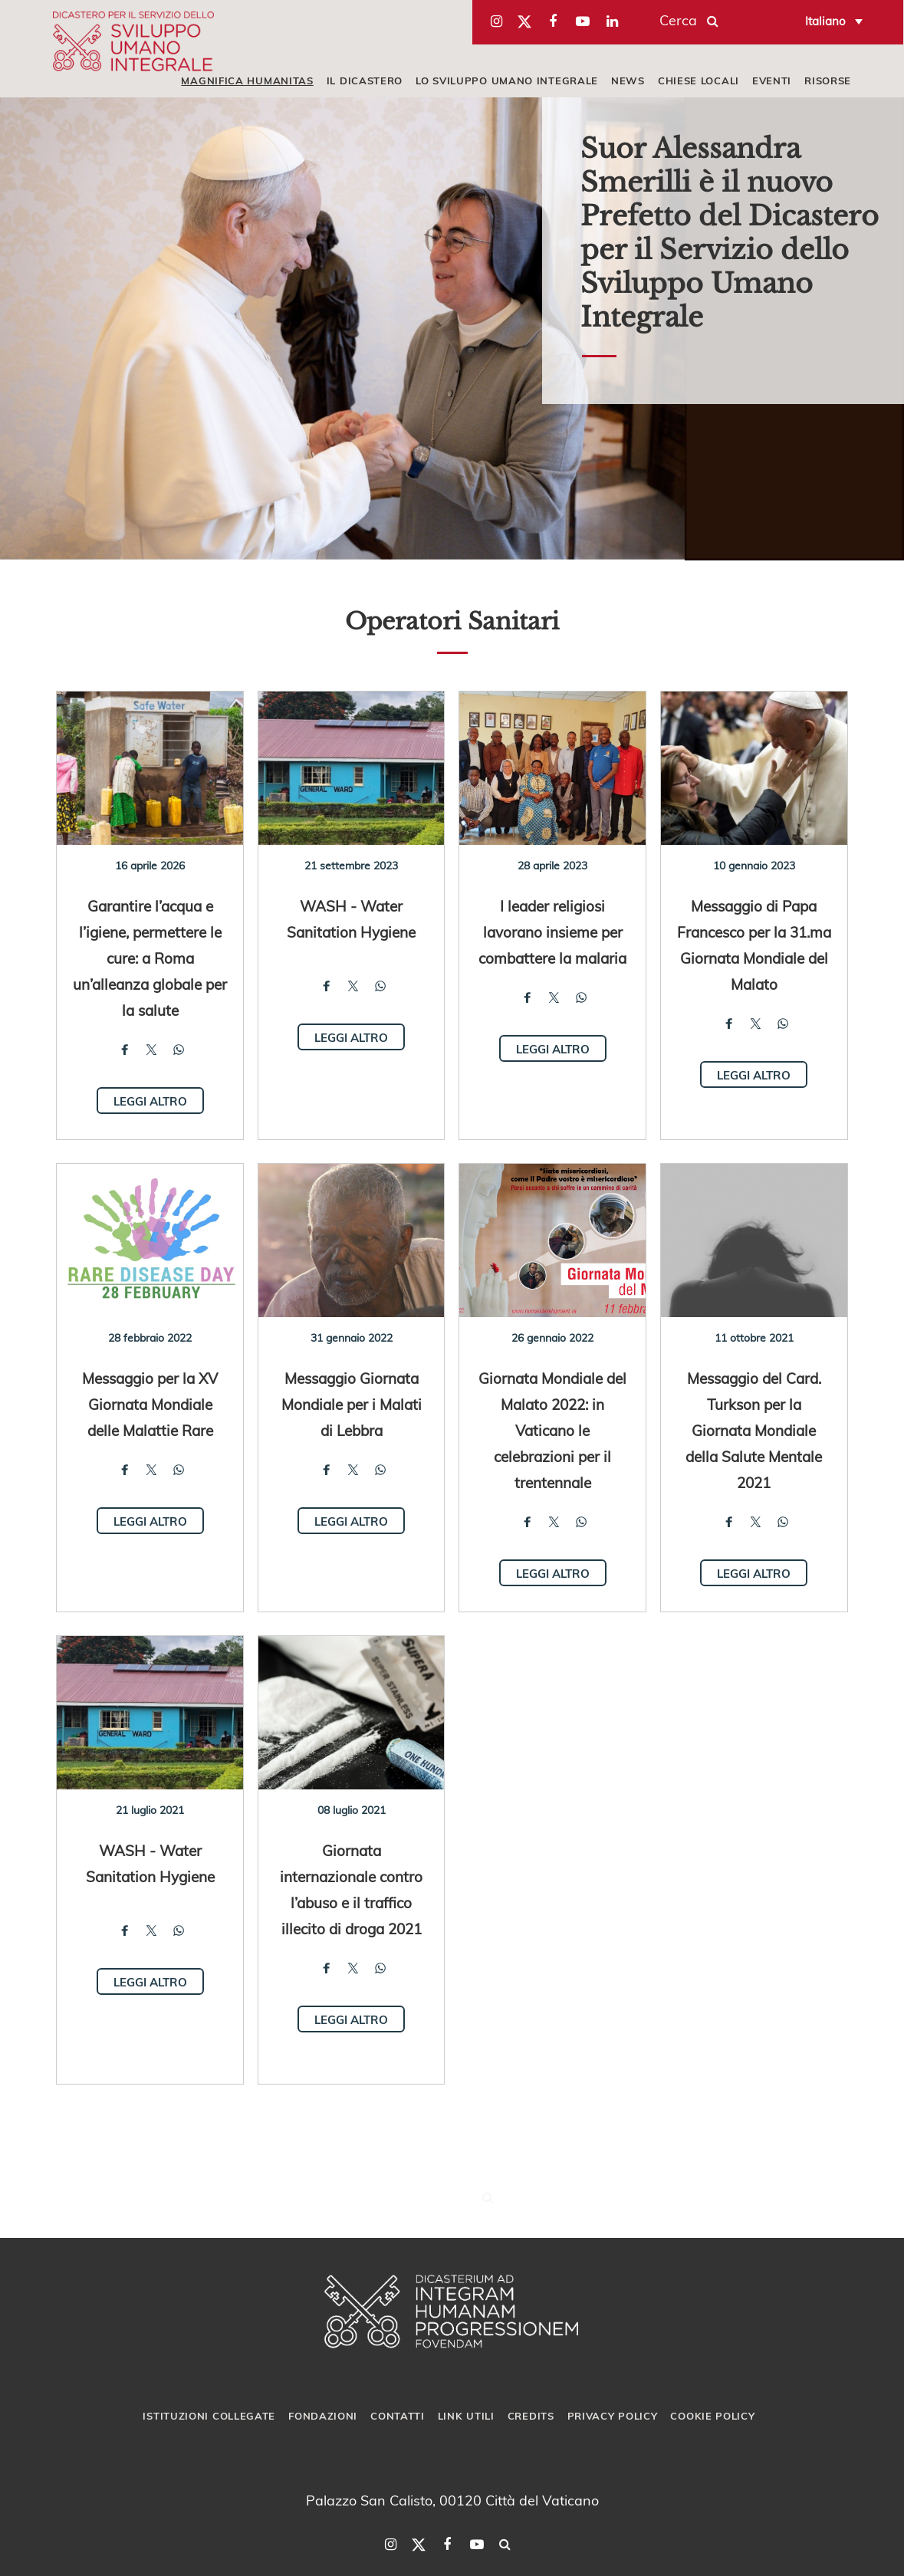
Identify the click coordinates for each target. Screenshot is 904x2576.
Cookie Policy (712, 2416)
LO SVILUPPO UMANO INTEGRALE (507, 80)
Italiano (825, 20)
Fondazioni (322, 2416)
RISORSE (827, 80)
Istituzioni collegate (209, 2416)
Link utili (466, 2416)
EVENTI (771, 80)
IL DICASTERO (365, 80)
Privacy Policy (612, 2416)
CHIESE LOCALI (698, 80)
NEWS (628, 80)
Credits (531, 2416)
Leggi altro (150, 1101)
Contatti (397, 2416)
